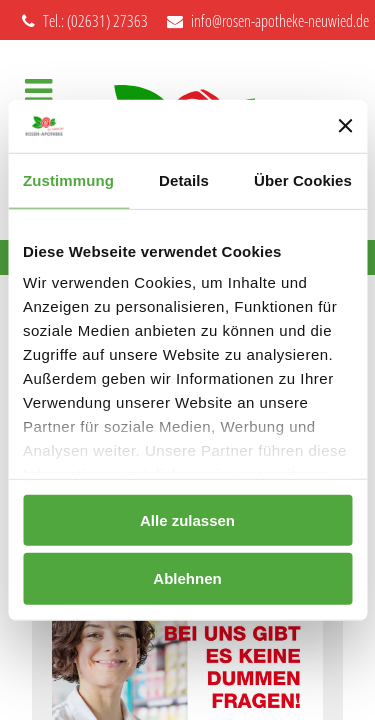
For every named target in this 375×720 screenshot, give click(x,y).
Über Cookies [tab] (303, 179)
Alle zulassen (187, 519)
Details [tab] (184, 179)
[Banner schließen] (345, 126)
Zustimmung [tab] (68, 179)
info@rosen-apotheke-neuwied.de (268, 21)
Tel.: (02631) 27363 (85, 21)
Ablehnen (187, 578)
